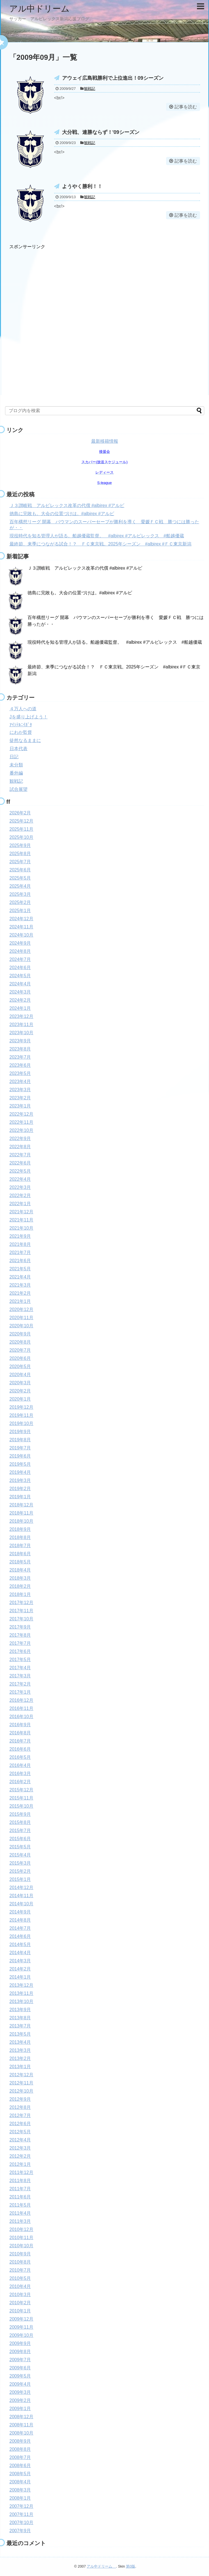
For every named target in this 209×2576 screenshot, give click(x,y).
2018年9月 (20, 1529)
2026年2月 (20, 812)
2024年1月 (20, 1008)
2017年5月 (20, 1659)
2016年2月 (20, 1781)
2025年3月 (20, 894)
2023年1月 (20, 1106)
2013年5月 (20, 2034)
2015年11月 (21, 1798)
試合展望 (18, 789)
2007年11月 (21, 2514)
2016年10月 (21, 1716)
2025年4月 (20, 886)
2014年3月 (20, 1960)
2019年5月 (20, 1464)
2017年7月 (20, 1643)
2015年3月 (20, 1863)
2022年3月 (20, 1187)
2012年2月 (20, 2156)
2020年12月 (21, 1309)
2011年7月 (20, 2188)
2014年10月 (21, 1903)
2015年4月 (20, 1855)
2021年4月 (20, 1277)
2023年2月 (20, 1097)
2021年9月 (20, 1236)
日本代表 (18, 748)
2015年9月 (20, 1814)
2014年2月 (20, 1969)
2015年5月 (20, 1846)
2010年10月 (21, 2245)
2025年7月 (20, 861)
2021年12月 (21, 1211)
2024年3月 (20, 992)
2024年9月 (20, 943)
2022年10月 (21, 1130)
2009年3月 (20, 2392)
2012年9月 (20, 2099)
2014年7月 (20, 1928)
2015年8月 (20, 1822)
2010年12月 (21, 2229)
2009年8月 (20, 2351)
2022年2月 (20, 1195)
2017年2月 (20, 1684)
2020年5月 (20, 1366)
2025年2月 (20, 902)
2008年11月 (21, 2424)
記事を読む (185, 106)
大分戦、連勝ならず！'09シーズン (100, 132)
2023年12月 (21, 1016)
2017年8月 (20, 1635)
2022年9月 (20, 1138)
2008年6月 (20, 2465)
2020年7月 (20, 1350)
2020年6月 (20, 1358)
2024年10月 (21, 935)
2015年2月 (20, 1871)
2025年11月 (21, 829)
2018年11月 (21, 1513)
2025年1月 (20, 910)
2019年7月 (20, 1447)
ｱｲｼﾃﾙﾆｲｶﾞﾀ (21, 724)
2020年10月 (21, 1325)
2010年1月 (20, 2310)
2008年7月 (20, 2457)
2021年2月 (20, 1293)
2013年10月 (21, 2001)
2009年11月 (21, 2327)
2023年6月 (20, 1065)
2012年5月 (20, 2131)
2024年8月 (20, 951)
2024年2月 (20, 1000)
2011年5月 (20, 2205)
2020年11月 (21, 1317)
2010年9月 (20, 2253)
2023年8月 (20, 1049)
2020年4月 (20, 1374)
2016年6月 (20, 1749)
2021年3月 (20, 1285)
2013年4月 (20, 2042)
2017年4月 (20, 1667)
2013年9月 (20, 2009)
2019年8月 (20, 1439)
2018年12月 (21, 1504)
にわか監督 (21, 732)
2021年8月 (20, 1244)
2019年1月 (20, 1496)
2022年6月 (20, 1163)
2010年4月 (20, 2286)
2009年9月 (20, 2343)
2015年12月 (21, 1789)
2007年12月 (21, 2506)
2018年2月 (20, 1586)
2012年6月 (20, 2123)
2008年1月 (20, 2498)
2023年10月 (21, 1032)
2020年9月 (20, 1334)
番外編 (16, 773)
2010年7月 (20, 2270)
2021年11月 (21, 1220)
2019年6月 (20, 1456)
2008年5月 (20, 2473)
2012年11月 (21, 2083)
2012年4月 (20, 2139)
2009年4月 (20, 2384)
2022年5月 (20, 1171)
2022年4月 (20, 1179)
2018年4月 (20, 1570)
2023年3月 (20, 1089)
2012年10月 (21, 2091)
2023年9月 (20, 1040)
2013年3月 (20, 2050)
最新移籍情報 (104, 441)
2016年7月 (20, 1741)
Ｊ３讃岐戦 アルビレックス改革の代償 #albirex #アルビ (67, 505)
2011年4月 (20, 2213)
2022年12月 (21, 1114)
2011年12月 (21, 2172)
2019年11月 (21, 1415)
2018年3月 (20, 1578)
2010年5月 (20, 2278)
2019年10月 (21, 1423)
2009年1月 (20, 2408)
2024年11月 (21, 926)
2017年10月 (21, 1618)
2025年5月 (20, 878)
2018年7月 (20, 1545)
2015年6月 (20, 1838)
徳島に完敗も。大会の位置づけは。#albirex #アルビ (62, 513)
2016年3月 (20, 1773)
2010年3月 (20, 2294)
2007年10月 (21, 2522)
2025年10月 (21, 837)
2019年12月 (21, 1407)
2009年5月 (20, 2376)
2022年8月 (20, 1146)
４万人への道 (23, 708)
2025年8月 (20, 853)
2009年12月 (21, 2319)
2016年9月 (20, 1724)
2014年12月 (21, 1887)
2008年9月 (20, 2441)
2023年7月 (20, 1057)
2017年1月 (20, 1692)
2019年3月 (20, 1480)
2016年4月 (20, 1765)
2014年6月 (20, 1936)
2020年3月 (20, 1382)
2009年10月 (21, 2335)
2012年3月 (20, 2148)
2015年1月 (20, 1879)
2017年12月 (21, 1602)
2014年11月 (21, 1895)
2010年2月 (20, 2302)
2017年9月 (20, 1627)
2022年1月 (20, 1203)
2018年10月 (21, 1521)
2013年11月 (21, 1993)
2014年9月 (20, 1912)
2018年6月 (20, 1553)
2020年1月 (20, 1399)
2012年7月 (20, 2115)
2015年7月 (20, 1830)
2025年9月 (20, 845)
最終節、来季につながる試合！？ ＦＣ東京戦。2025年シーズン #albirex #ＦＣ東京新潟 (101, 544)
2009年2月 (20, 2400)
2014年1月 (20, 1977)
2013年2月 (20, 2058)
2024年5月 (20, 975)
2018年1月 (20, 1594)
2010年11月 (21, 2237)
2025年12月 (21, 821)
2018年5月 (20, 1561)
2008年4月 (20, 2481)
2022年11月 (21, 1122)
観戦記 (89, 88)
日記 (14, 756)
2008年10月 (21, 2433)
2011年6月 (20, 2196)
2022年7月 (20, 1154)
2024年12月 (21, 918)
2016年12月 (21, 1700)
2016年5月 (20, 1757)
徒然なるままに (25, 740)
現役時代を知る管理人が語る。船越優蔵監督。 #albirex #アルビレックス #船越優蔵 (97, 535)
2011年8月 (20, 2180)
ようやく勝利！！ (82, 186)
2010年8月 (20, 2262)
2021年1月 (20, 1301)
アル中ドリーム (43, 8)
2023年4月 (20, 1081)
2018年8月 (20, 1537)
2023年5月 (20, 1073)
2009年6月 (20, 2367)
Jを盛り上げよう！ (29, 716)
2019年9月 (20, 1431)
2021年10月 (21, 1228)
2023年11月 (21, 1024)
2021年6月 (20, 1260)
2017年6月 (20, 1651)
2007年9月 (20, 2530)
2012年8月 (20, 2107)
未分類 (16, 764)
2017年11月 (21, 1610)
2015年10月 (21, 1806)
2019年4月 (20, 1472)
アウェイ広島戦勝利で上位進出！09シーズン (113, 78)
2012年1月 (20, 2164)
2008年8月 (20, 2449)
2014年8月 (20, 1920)
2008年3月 (20, 2490)
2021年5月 (20, 1268)
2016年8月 (20, 1732)
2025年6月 (20, 869)
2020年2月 (20, 1391)
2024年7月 (20, 959)
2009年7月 (20, 2359)
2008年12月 (21, 2416)
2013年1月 (20, 2066)
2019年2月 (20, 1488)
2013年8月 (20, 2017)
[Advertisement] (66, 315)
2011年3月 (20, 2221)
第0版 (130, 2566)
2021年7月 (20, 1252)
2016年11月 (21, 1708)
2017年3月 (20, 1675)
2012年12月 (21, 2074)
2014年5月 (20, 1944)
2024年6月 (20, 967)
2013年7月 (20, 2026)
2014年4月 (20, 1952)
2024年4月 (20, 983)
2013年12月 (21, 1985)
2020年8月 (20, 1342)
